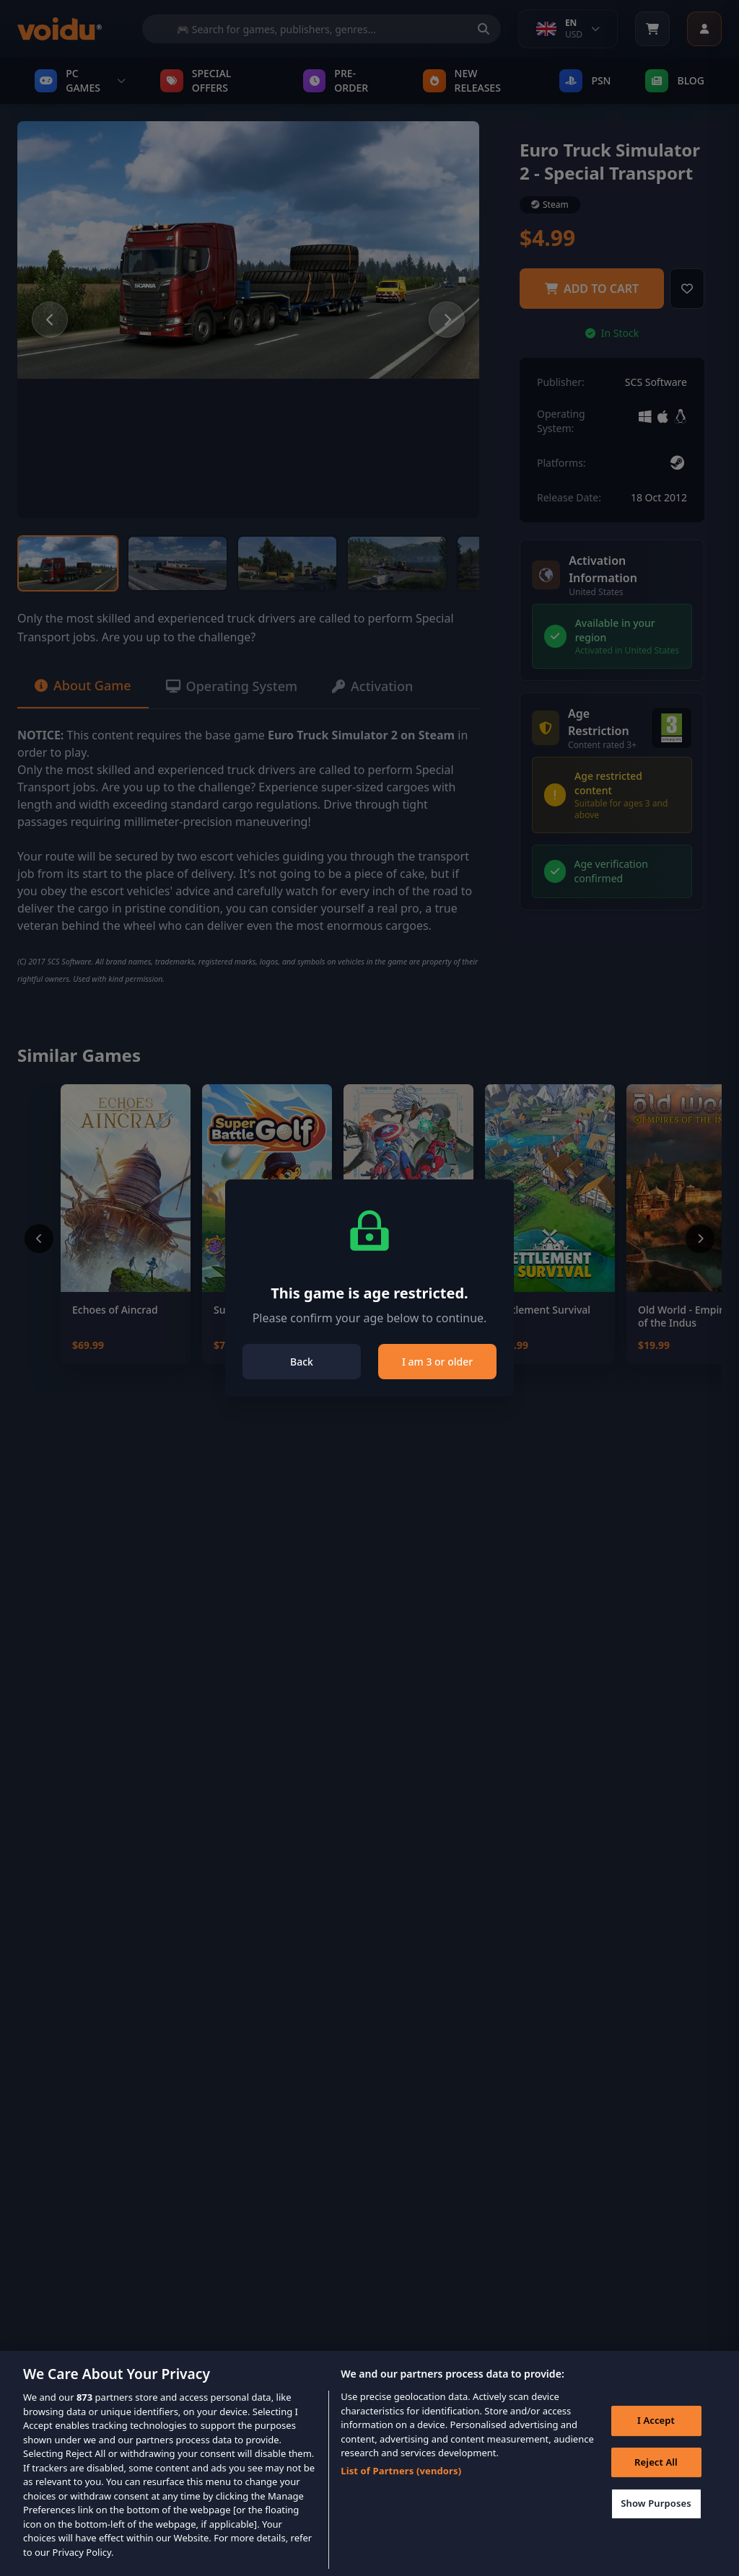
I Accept (656, 2441)
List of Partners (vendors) (401, 2491)
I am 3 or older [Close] (437, 1361)
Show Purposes (656, 2524)
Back (301, 1361)
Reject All (656, 2482)
